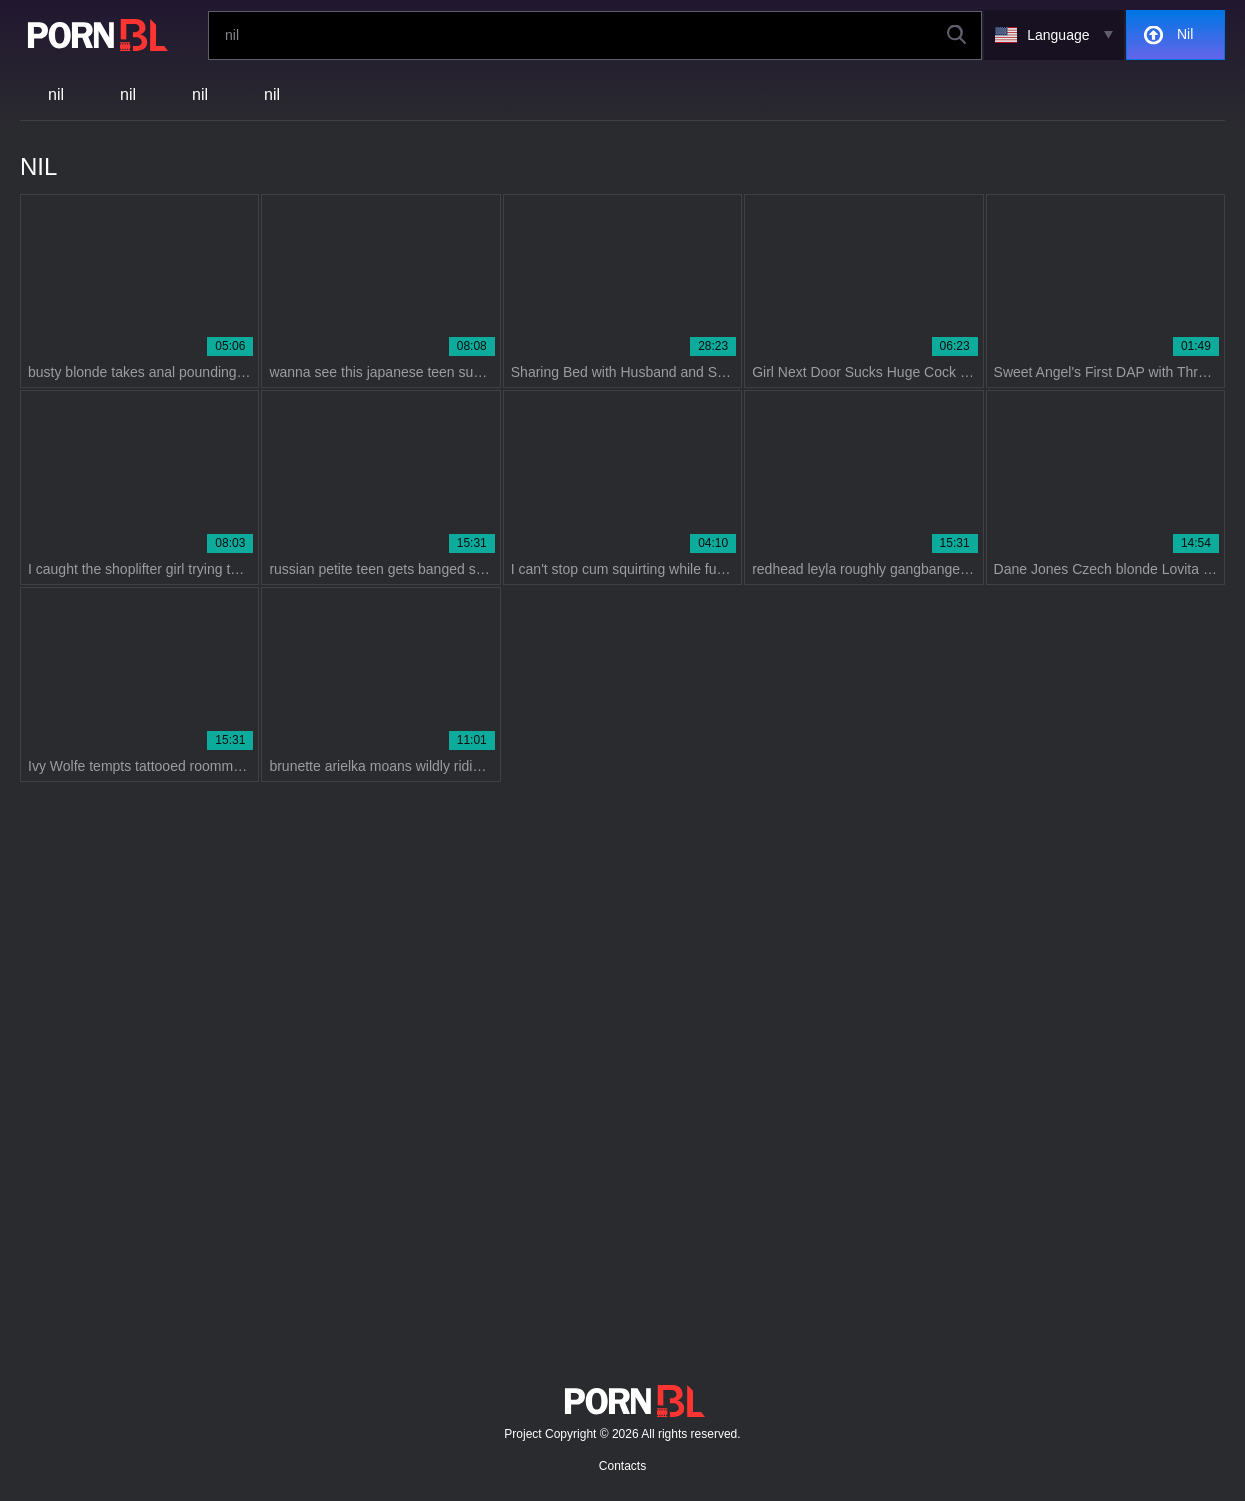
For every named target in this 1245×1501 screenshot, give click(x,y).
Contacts (622, 1466)
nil (56, 94)
